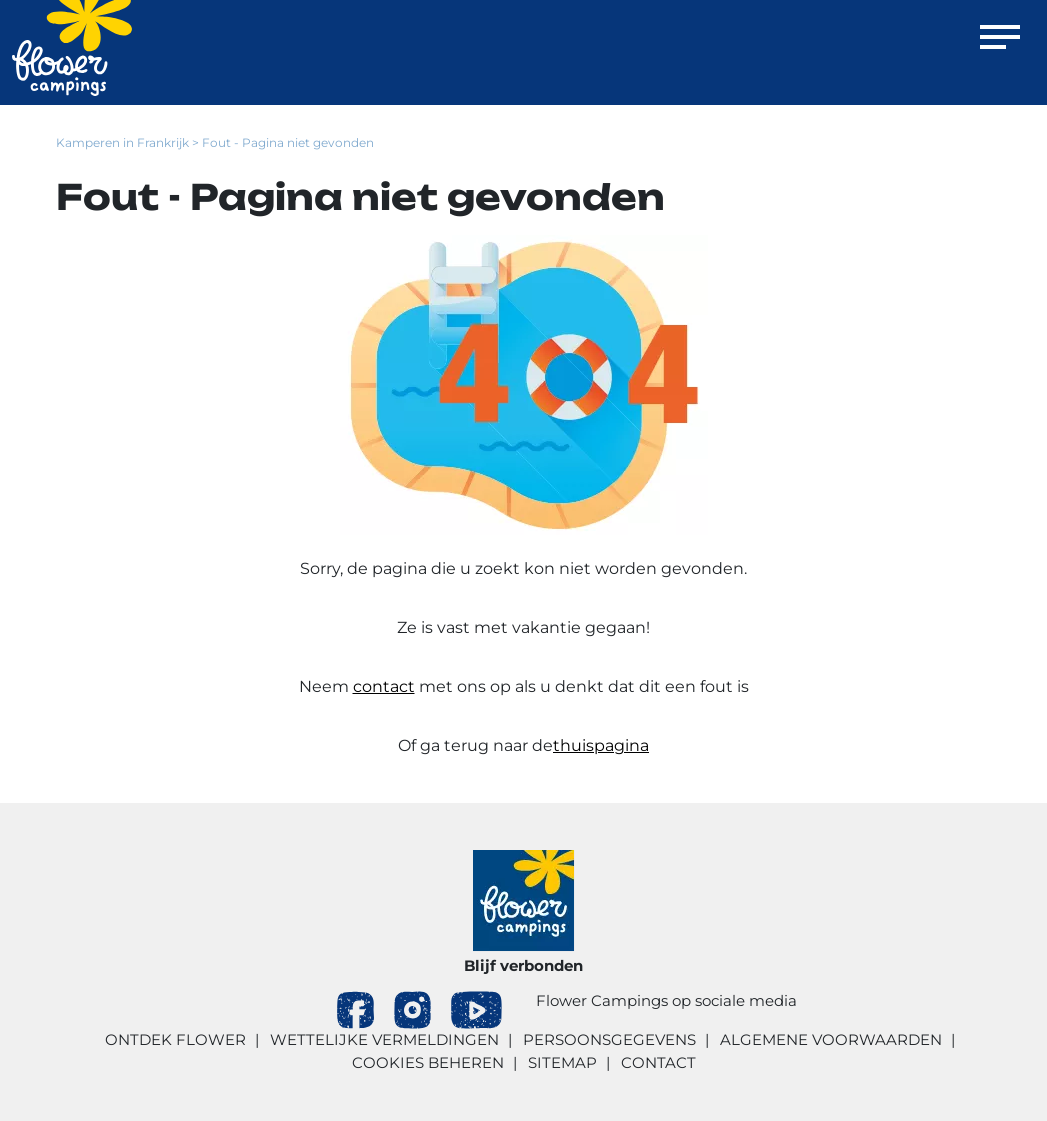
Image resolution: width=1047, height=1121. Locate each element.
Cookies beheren (428, 1062)
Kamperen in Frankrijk (122, 142)
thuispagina (601, 745)
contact (384, 686)
